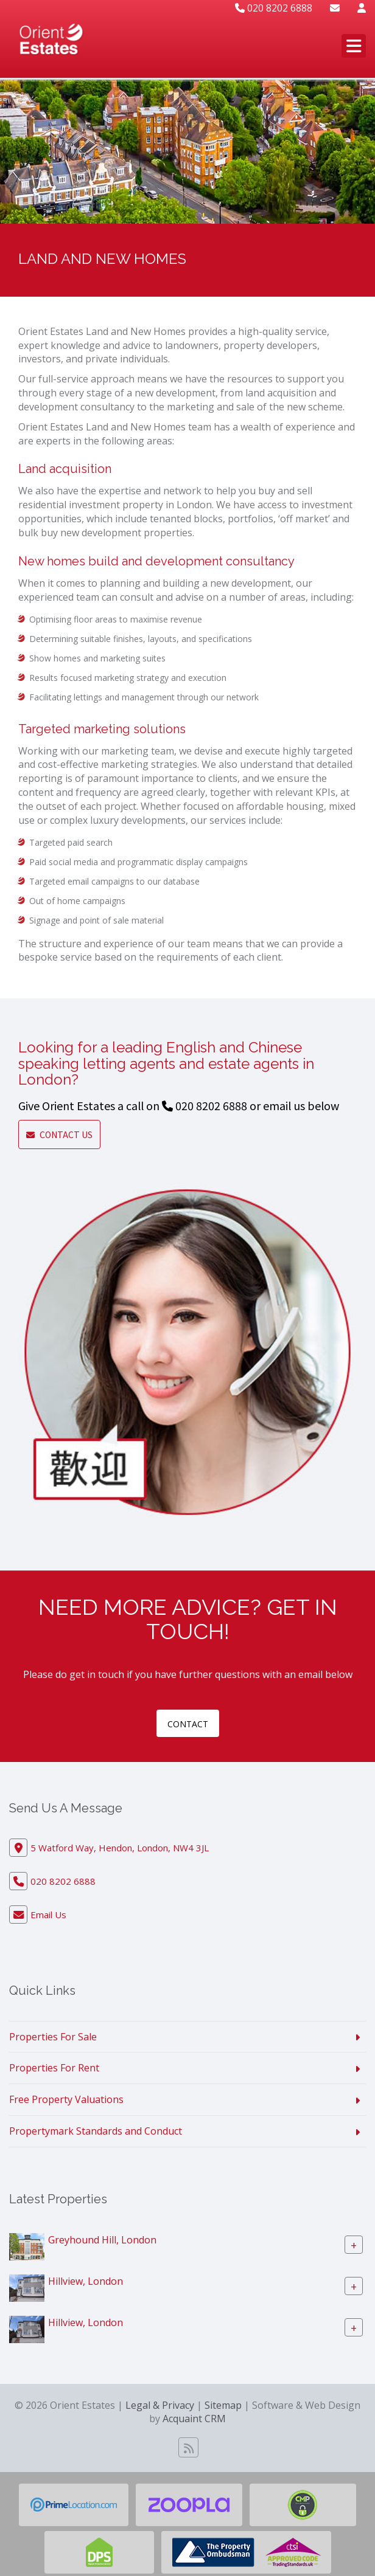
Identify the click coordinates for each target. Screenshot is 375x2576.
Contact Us (59, 1134)
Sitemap (223, 2405)
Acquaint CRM (194, 2418)
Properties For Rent (54, 2067)
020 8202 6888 (273, 8)
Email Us (48, 1914)
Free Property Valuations (66, 2099)
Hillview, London (85, 2281)
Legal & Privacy (159, 2405)
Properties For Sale (53, 2036)
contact (187, 1724)
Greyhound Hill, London (102, 2239)
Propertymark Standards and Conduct (95, 2131)
